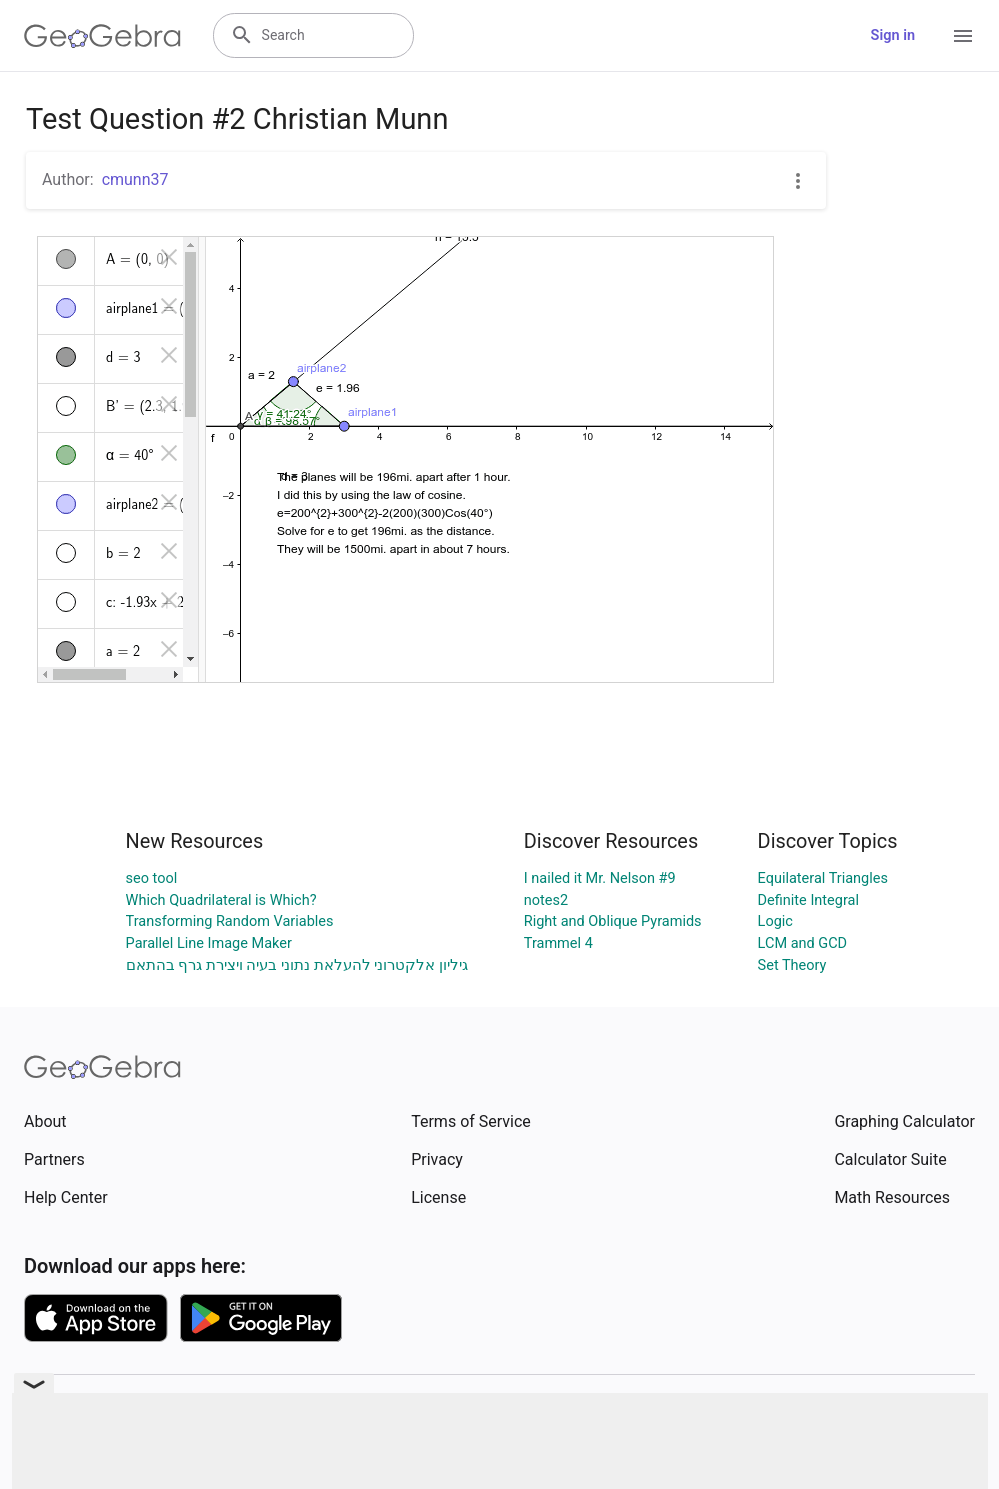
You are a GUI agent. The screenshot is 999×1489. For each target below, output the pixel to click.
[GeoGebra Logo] (102, 36)
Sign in (893, 35)
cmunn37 (135, 179)
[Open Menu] (963, 36)
